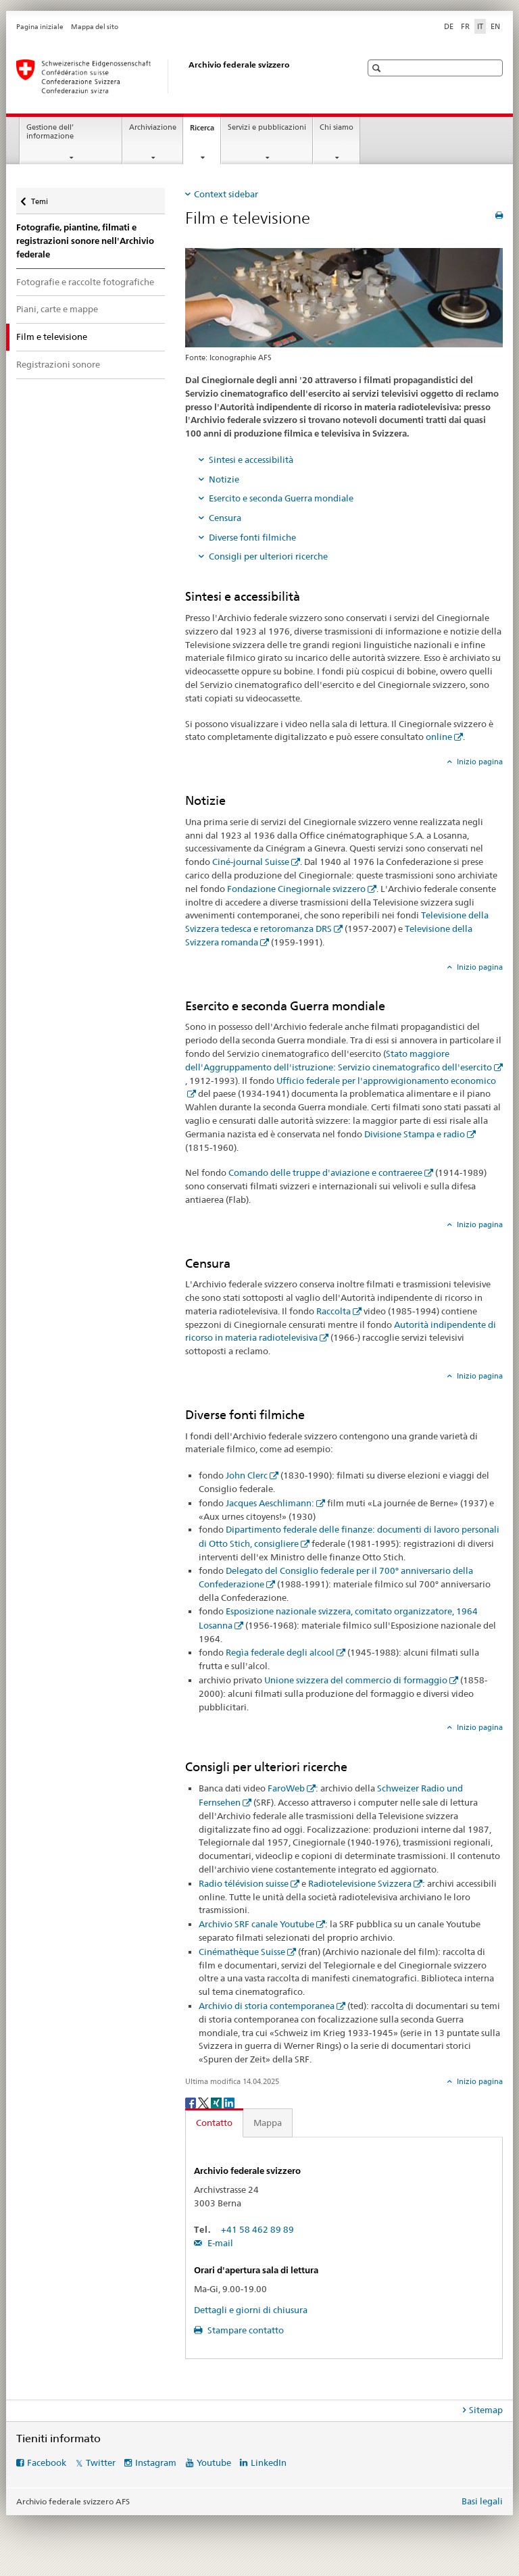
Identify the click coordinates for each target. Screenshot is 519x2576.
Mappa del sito (94, 26)
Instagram (155, 2462)
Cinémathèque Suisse (242, 1951)
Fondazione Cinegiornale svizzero (296, 888)
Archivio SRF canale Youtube (256, 1923)
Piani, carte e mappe (57, 308)
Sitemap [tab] (486, 2409)
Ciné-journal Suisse (250, 861)
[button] (378, 68)
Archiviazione (152, 127)
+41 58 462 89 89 (257, 2229)
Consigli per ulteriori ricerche (268, 556)
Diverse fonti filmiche (252, 537)
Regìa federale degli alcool (280, 1652)
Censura (225, 517)
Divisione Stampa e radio (414, 1134)
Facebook (46, 2462)
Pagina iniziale (40, 26)
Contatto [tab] (214, 2122)
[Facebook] (191, 2102)
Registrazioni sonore (58, 364)
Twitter (101, 2462)
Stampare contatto (244, 2330)
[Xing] (217, 2102)
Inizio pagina (479, 761)
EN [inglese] (495, 26)
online (439, 736)
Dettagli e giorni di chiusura (250, 2309)
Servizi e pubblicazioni (267, 127)
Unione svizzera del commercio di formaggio (355, 1680)
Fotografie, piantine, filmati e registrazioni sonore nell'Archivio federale (85, 241)
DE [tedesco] (448, 26)
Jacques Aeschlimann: (270, 1502)
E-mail (219, 2242)
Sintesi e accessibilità (251, 459)
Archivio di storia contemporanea (267, 2005)
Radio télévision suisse (244, 1883)
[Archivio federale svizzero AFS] (175, 76)
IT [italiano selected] (480, 26)
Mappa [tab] (267, 2122)
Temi (42, 198)
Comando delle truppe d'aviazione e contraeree (325, 1172)
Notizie (224, 479)
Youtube (214, 2462)
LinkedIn (269, 2462)
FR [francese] (465, 26)
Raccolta (333, 1311)
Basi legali (482, 2501)
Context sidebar (226, 194)
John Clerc (247, 1475)
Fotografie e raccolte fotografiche (85, 281)
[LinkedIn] (229, 2102)
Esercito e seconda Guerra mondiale (281, 498)
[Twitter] (204, 2102)
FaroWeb (286, 1788)
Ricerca (205, 131)
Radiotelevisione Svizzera (360, 1883)
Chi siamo (336, 127)
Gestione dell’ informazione (50, 132)
